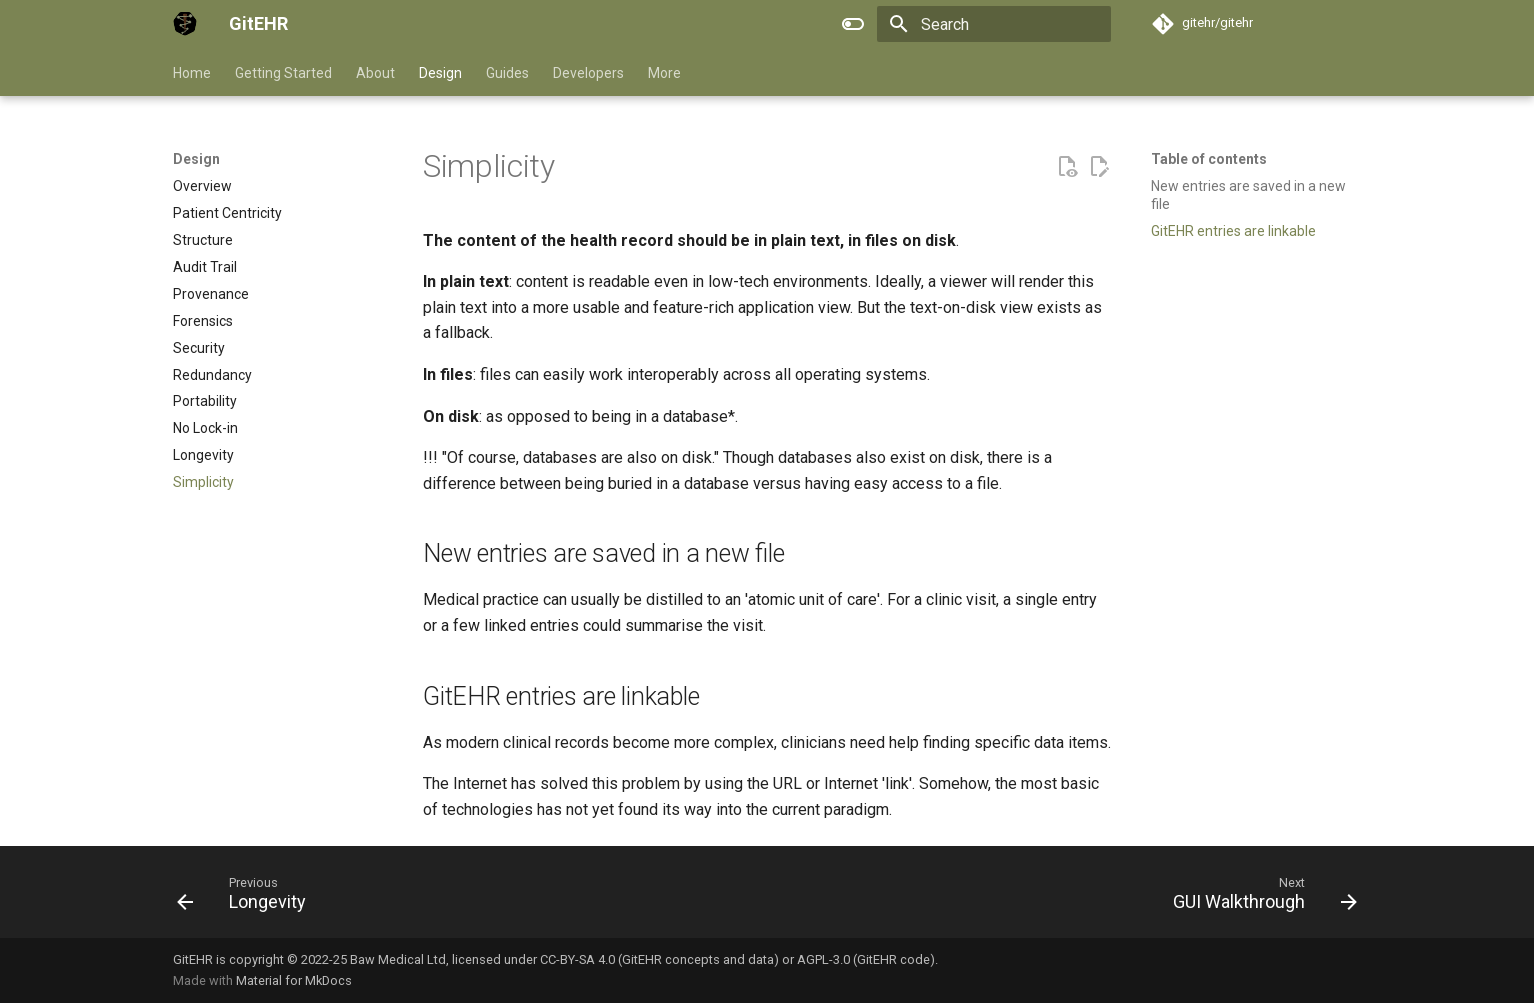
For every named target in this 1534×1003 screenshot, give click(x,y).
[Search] (994, 24)
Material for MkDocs (294, 980)
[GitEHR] (185, 24)
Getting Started (283, 73)
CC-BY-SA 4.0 (577, 959)
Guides (507, 73)
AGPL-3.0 (823, 959)
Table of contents (1209, 159)
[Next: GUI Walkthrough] (1259, 898)
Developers (588, 73)
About (375, 73)
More (664, 73)
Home (192, 73)
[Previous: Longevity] (247, 898)
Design (440, 73)
